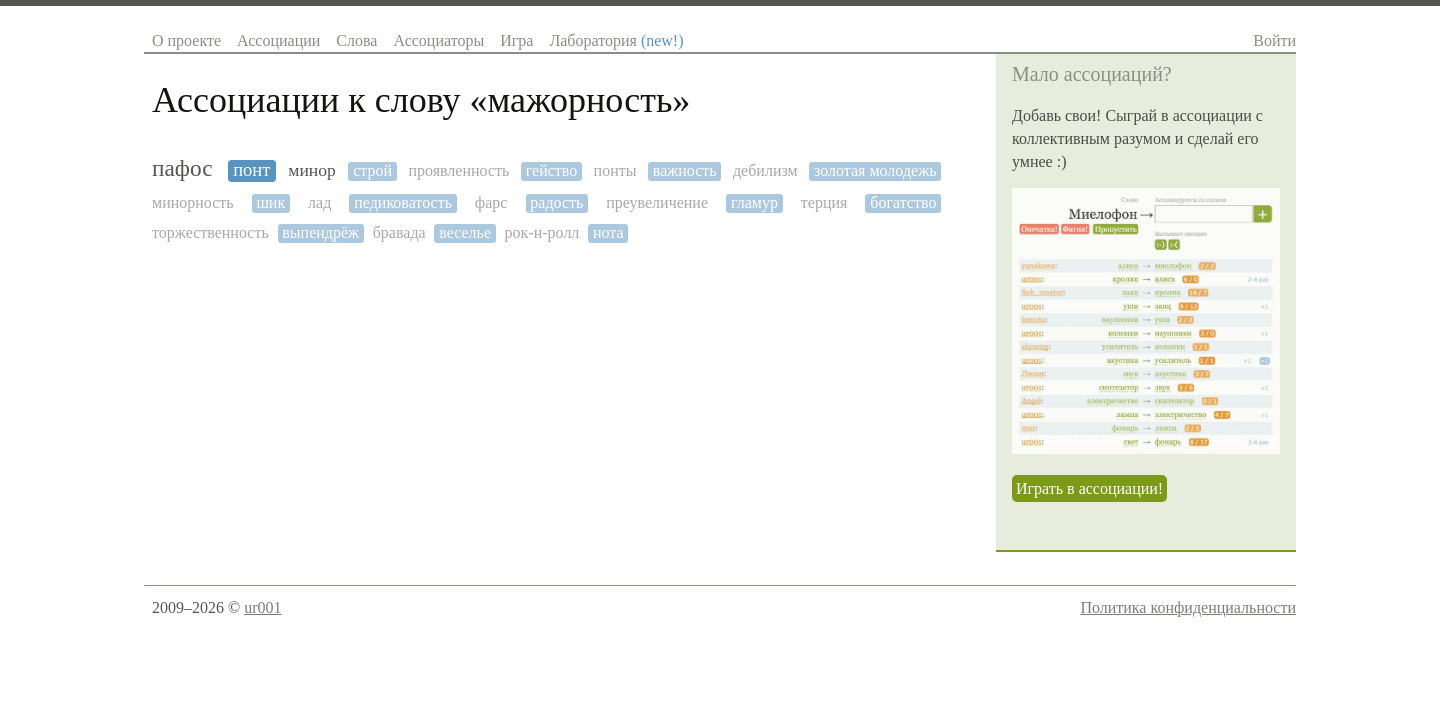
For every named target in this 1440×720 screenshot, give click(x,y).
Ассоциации (278, 40)
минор (312, 170)
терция (824, 202)
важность (685, 170)
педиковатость (403, 202)
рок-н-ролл (542, 232)
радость (556, 202)
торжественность (210, 232)
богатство (903, 202)
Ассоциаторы (438, 40)
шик (271, 202)
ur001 (262, 607)
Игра (516, 40)
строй (372, 170)
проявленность (458, 170)
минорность (193, 202)
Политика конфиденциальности (1188, 607)
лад (319, 202)
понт (251, 170)
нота (608, 232)
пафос (182, 168)
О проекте (186, 40)
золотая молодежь (875, 170)
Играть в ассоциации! (1089, 488)
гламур (754, 202)
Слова (356, 40)
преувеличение (657, 202)
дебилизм (765, 170)
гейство (552, 170)
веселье (465, 232)
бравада (399, 232)
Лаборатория (616, 40)
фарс (491, 202)
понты (615, 170)
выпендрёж (320, 232)
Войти (1274, 40)
